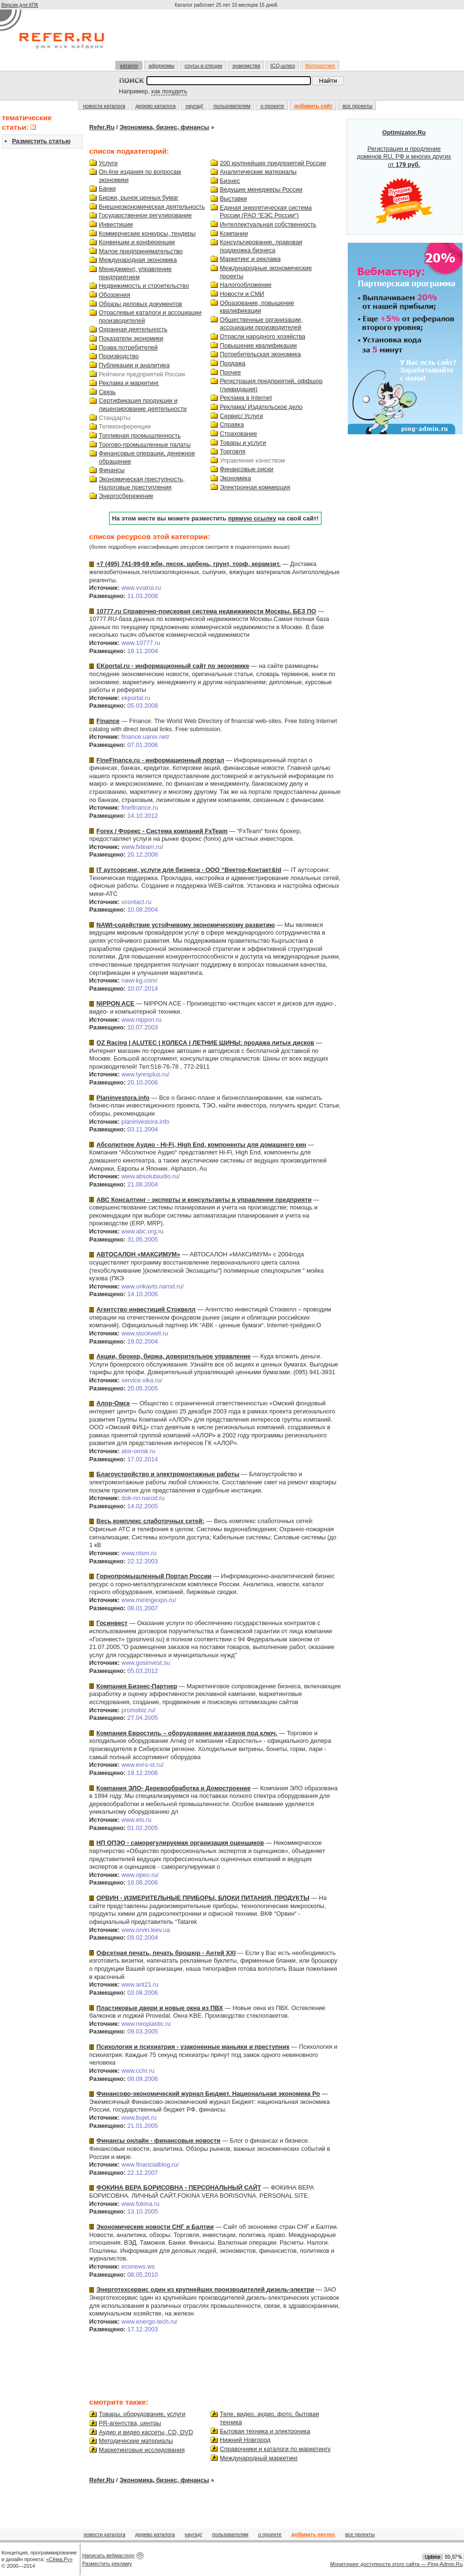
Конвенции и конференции (137, 242)
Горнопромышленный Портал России (154, 1576)
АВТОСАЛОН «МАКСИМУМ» (138, 1254)
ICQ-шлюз (282, 65)
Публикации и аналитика (134, 365)
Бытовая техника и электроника (265, 2431)
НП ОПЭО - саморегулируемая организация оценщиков (180, 1842)
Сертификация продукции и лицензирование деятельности (143, 404)
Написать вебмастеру (108, 2555)
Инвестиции (116, 224)
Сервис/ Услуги (241, 415)
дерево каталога (155, 106)
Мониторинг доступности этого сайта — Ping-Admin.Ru (396, 2564)
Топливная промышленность (140, 435)
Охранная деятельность (133, 329)
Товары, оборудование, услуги (142, 2414)
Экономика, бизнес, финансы (164, 127)
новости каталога (104, 106)
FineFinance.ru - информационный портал (160, 760)
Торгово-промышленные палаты (145, 444)
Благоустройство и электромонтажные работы (168, 1474)
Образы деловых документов (140, 303)
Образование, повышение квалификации (257, 307)
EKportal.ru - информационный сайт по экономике (173, 665)
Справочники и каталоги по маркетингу (275, 2448)
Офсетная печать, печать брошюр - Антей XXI (166, 1952)
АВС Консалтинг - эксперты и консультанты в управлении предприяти (204, 1199)
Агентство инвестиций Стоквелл (146, 1309)
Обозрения (115, 294)
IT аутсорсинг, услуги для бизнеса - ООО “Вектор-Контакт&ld (189, 869)
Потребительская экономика (260, 354)
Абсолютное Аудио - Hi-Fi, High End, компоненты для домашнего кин (201, 1144)
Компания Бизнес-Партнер (137, 1686)
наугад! (194, 106)
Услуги (108, 163)
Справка (232, 424)
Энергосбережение (126, 495)
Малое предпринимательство (141, 251)
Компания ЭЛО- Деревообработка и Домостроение (174, 1788)
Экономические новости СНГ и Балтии (155, 2226)
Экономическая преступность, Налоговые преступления (142, 483)
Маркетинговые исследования (142, 2449)
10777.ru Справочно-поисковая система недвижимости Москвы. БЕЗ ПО (206, 611)
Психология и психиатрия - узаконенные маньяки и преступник (193, 2046)
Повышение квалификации (258, 345)
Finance (108, 720)
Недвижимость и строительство (144, 285)
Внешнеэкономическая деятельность (152, 206)
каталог (129, 65)
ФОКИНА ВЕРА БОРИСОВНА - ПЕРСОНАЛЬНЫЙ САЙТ (179, 2187)
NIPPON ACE (115, 1003)
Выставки (233, 198)
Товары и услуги (243, 442)
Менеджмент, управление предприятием (135, 273)
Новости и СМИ (242, 293)
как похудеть (169, 91)
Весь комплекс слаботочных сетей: (151, 1521)
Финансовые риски (247, 469)
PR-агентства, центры (130, 2423)
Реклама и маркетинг (129, 382)
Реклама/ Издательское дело (261, 406)
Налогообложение (246, 284)
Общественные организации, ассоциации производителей (261, 323)
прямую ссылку (252, 518)
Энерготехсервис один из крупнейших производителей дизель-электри (205, 2289)
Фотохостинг (320, 65)
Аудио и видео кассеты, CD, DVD (146, 2432)
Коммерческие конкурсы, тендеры (147, 233)
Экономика (235, 478)
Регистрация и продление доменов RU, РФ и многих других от (404, 177)
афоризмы (162, 65)
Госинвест (112, 1623)
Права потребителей (128, 347)
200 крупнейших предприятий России (273, 163)
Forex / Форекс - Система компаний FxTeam (162, 831)
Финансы (112, 470)
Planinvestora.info (123, 1097)
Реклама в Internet (246, 397)
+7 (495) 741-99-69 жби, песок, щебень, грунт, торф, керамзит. (189, 563)
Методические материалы (136, 2440)
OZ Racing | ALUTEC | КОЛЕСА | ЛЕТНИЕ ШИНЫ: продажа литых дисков (205, 1042)
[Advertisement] (228, 39)
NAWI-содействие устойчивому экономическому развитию (186, 924)
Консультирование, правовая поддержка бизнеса (261, 246)
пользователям (231, 106)
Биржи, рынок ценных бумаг (139, 197)
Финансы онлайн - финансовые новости (159, 2140)
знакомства (246, 65)
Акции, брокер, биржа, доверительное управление (174, 1356)
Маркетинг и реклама (250, 258)
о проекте (272, 106)
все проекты (357, 106)
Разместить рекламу (107, 2563)
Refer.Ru (102, 127)
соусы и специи (203, 65)
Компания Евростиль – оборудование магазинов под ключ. (187, 1733)
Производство (119, 356)
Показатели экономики (131, 338)
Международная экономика (138, 259)
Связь (107, 391)
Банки (107, 188)
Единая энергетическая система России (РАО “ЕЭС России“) (266, 211)
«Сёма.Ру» (59, 2559)
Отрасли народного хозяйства (263, 336)
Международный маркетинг (259, 2458)
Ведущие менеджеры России (261, 189)
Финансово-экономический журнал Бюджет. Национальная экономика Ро (208, 2093)
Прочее (230, 372)
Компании (234, 233)
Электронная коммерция (255, 487)
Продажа (232, 363)
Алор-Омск (113, 1403)
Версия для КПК (19, 5)
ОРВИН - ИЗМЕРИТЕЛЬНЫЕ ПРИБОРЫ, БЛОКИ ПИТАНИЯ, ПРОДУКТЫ (203, 1897)
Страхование (238, 433)
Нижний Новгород (245, 2439)
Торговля (232, 451)
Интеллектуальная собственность (268, 224)
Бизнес (230, 180)
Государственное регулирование (145, 215)
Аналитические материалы (258, 171)
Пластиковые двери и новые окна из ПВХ (160, 2007)
